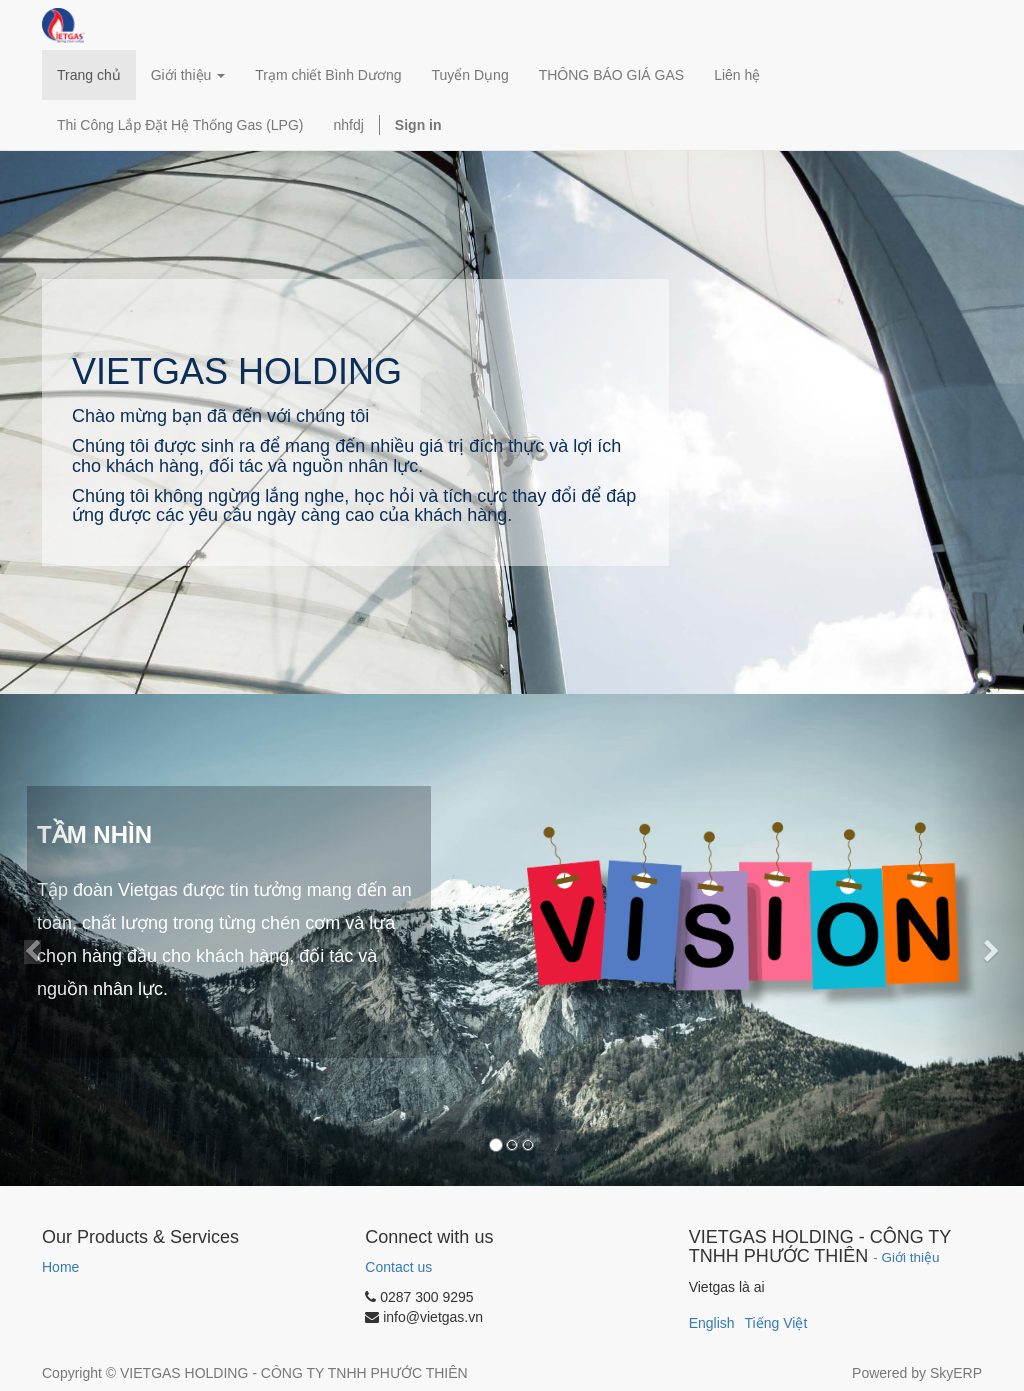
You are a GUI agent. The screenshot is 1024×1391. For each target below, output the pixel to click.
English (712, 1323)
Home (60, 1267)
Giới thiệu (911, 1257)
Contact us (398, 1267)
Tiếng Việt (776, 1323)
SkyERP (956, 1373)
